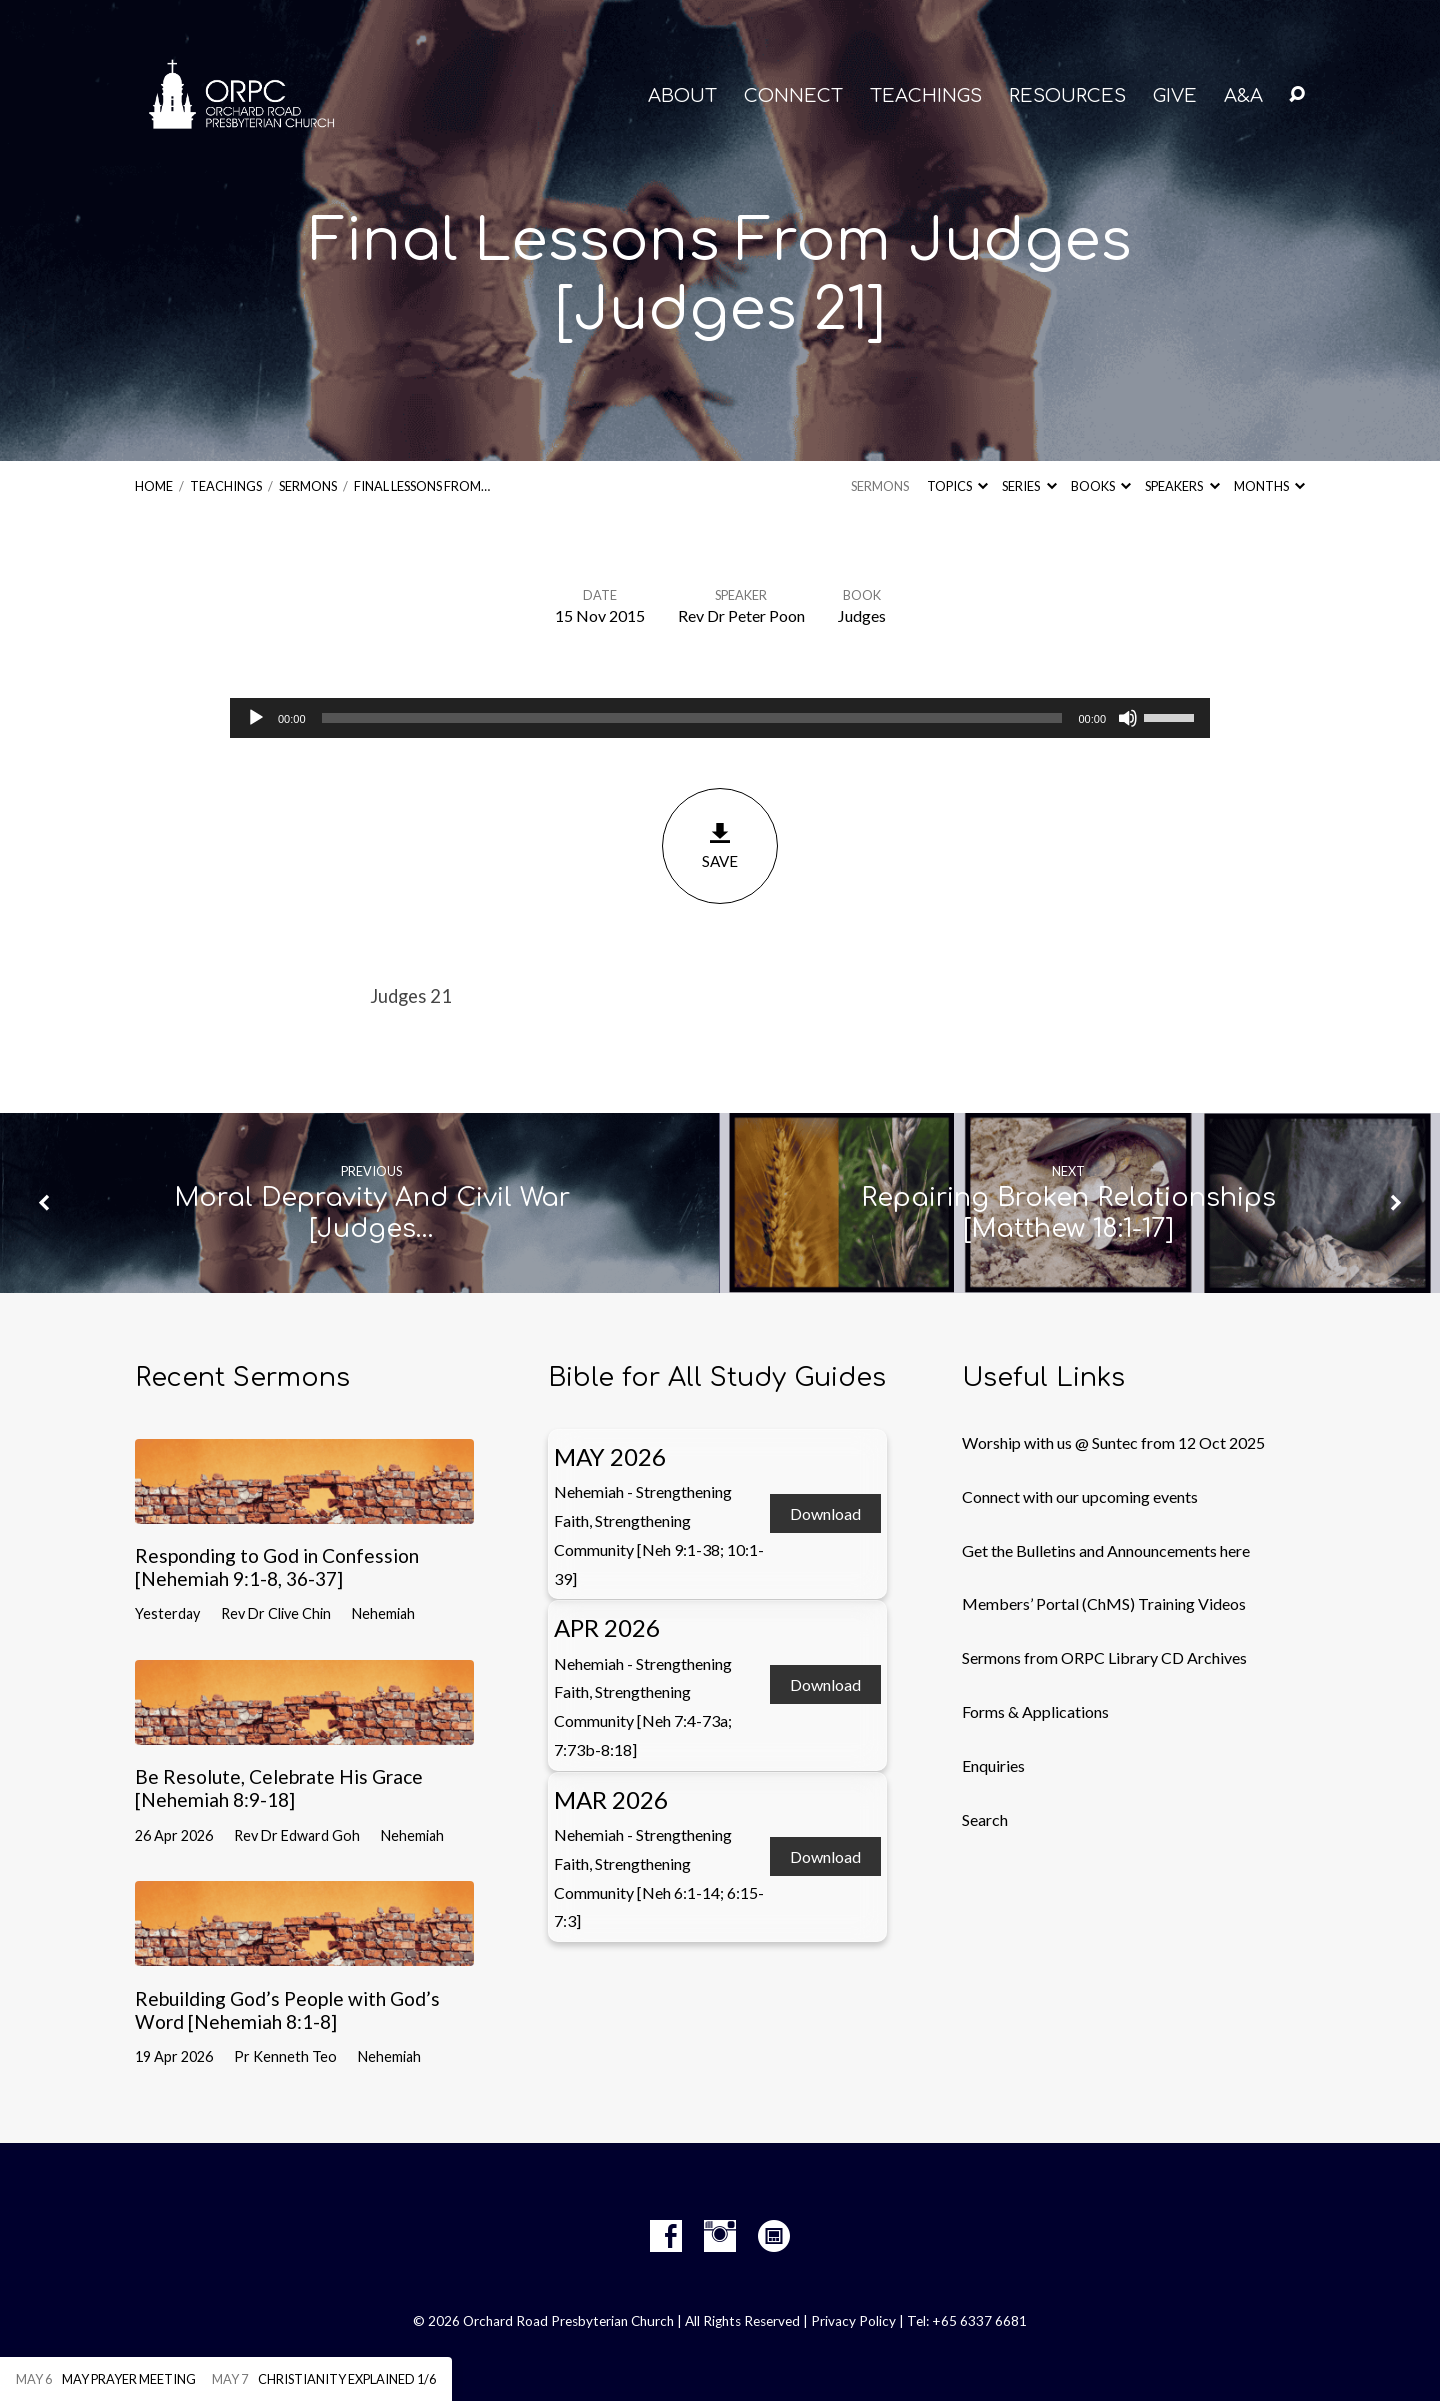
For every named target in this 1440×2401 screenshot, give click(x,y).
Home (154, 486)
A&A (1243, 96)
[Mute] (1128, 718)
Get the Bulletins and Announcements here (1106, 1550)
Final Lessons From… (422, 486)
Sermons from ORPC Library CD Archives (1104, 1657)
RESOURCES (1067, 96)
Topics (957, 486)
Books (1101, 486)
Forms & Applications (1035, 1711)
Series (1029, 486)
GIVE (1175, 96)
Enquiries (993, 1765)
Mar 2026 (611, 1799)
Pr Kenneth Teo (285, 2056)
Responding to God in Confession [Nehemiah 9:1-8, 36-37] (277, 1567)
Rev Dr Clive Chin (276, 1613)
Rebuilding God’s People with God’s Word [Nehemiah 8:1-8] (287, 2010)
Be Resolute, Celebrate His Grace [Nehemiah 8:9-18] (279, 1788)
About (682, 96)
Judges (862, 615)
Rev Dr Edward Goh (297, 1835)
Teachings (226, 486)
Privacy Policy (853, 2321)
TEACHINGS (926, 96)
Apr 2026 (607, 1627)
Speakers (1182, 486)
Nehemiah (383, 1613)
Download (825, 1513)
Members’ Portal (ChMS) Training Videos (1104, 1603)
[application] (720, 718)
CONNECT (793, 96)
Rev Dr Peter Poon (741, 615)
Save (720, 845)
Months (1269, 486)
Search (985, 1819)
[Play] (256, 718)
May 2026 (610, 1456)
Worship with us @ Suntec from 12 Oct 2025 (1113, 1442)
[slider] (692, 718)
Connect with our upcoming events (1080, 1496)
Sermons (308, 486)
